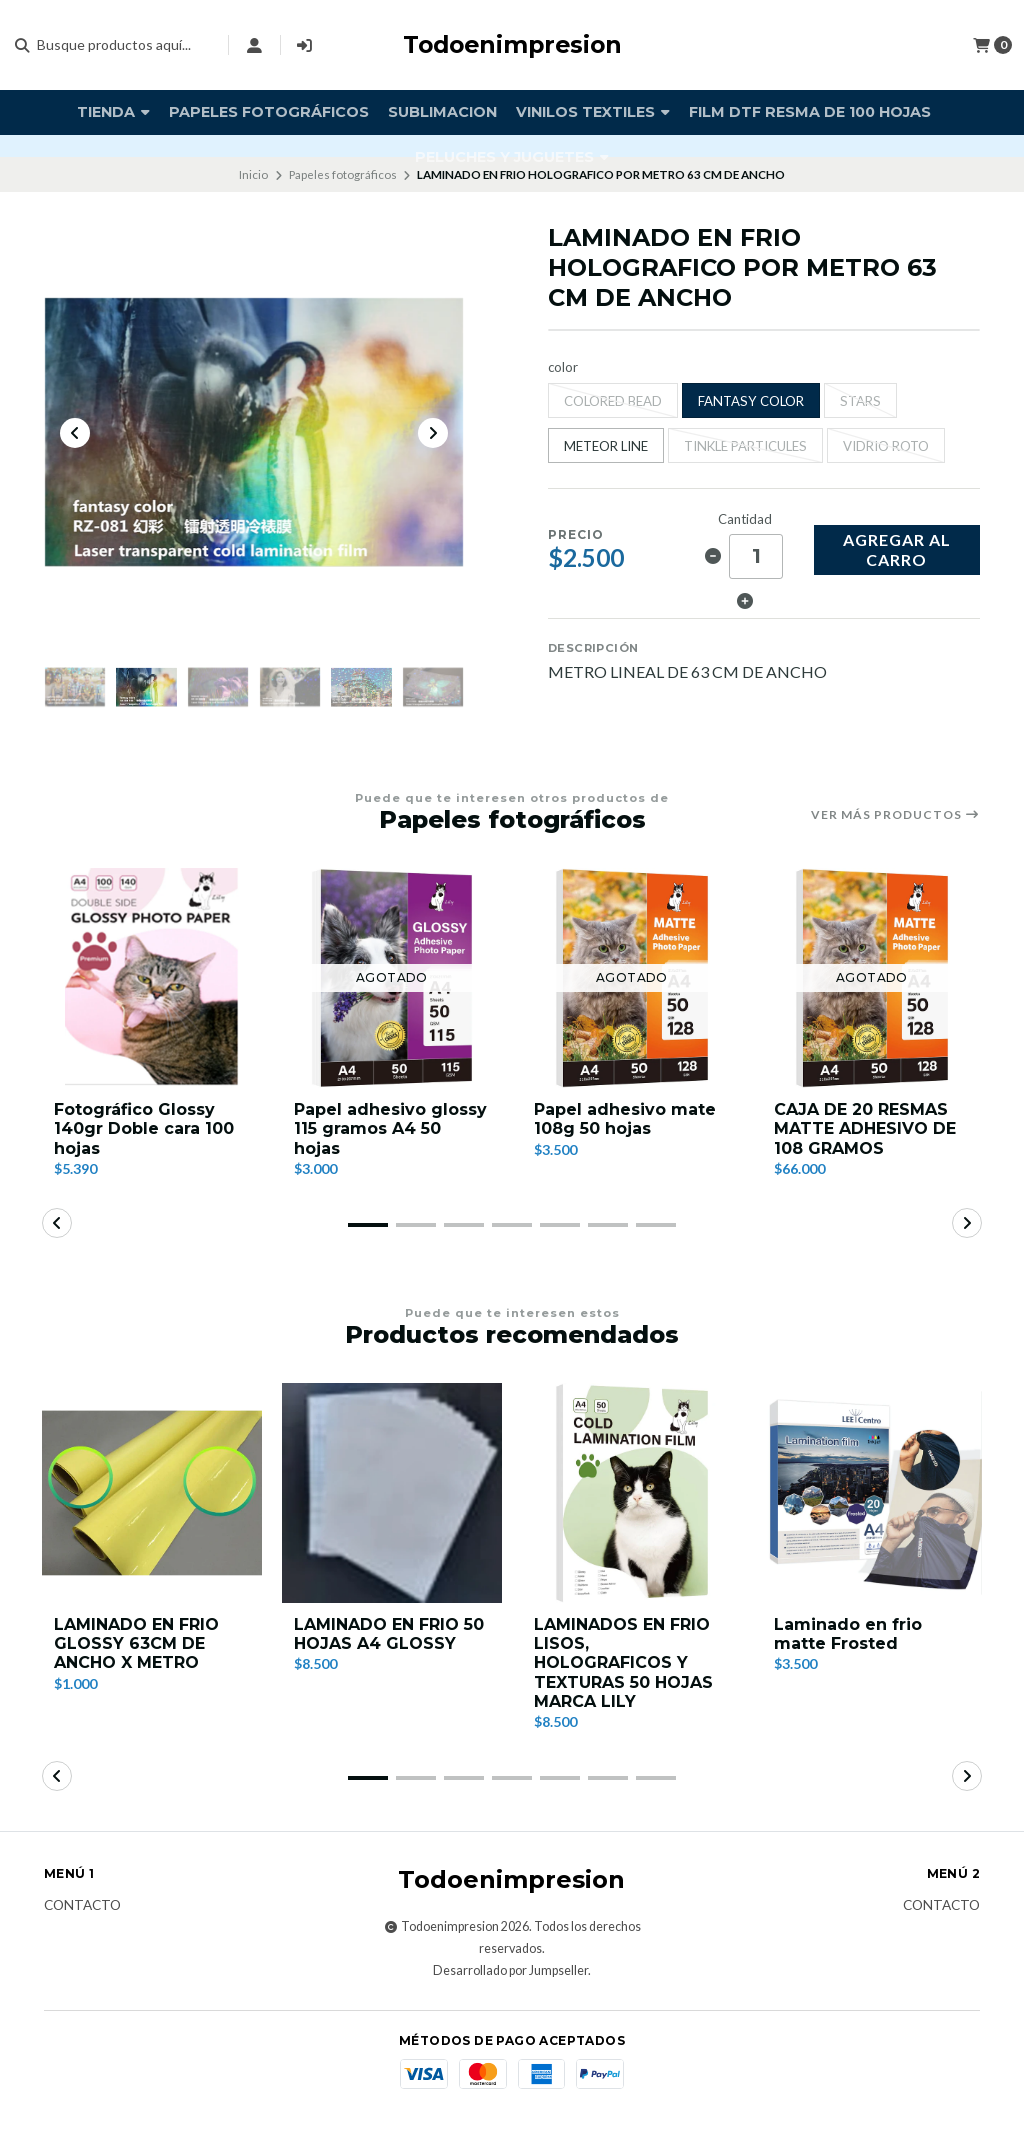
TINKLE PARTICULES (745, 446)
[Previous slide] (75, 434)
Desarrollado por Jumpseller (510, 1973)
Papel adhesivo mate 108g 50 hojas (625, 1122)
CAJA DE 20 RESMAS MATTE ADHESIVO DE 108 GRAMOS (865, 1131)
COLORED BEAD (613, 401)
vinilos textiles (593, 112)
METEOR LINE (606, 446)
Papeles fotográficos (269, 112)
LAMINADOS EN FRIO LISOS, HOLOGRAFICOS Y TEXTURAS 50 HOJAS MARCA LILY (623, 1666)
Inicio (253, 174)
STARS (860, 401)
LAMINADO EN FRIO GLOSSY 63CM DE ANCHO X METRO (136, 1646)
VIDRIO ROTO (886, 446)
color (563, 367)
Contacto (82, 1909)
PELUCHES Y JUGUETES (512, 157)
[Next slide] (433, 434)
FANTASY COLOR (751, 401)
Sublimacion (442, 112)
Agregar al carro (897, 549)
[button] (368, 1228)
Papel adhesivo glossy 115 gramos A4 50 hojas (390, 1131)
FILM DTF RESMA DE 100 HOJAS (810, 112)
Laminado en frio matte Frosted (848, 1637)
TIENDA (113, 112)
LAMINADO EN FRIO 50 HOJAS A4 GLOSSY (389, 1637)
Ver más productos (895, 818)
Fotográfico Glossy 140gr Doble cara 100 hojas (144, 1131)
